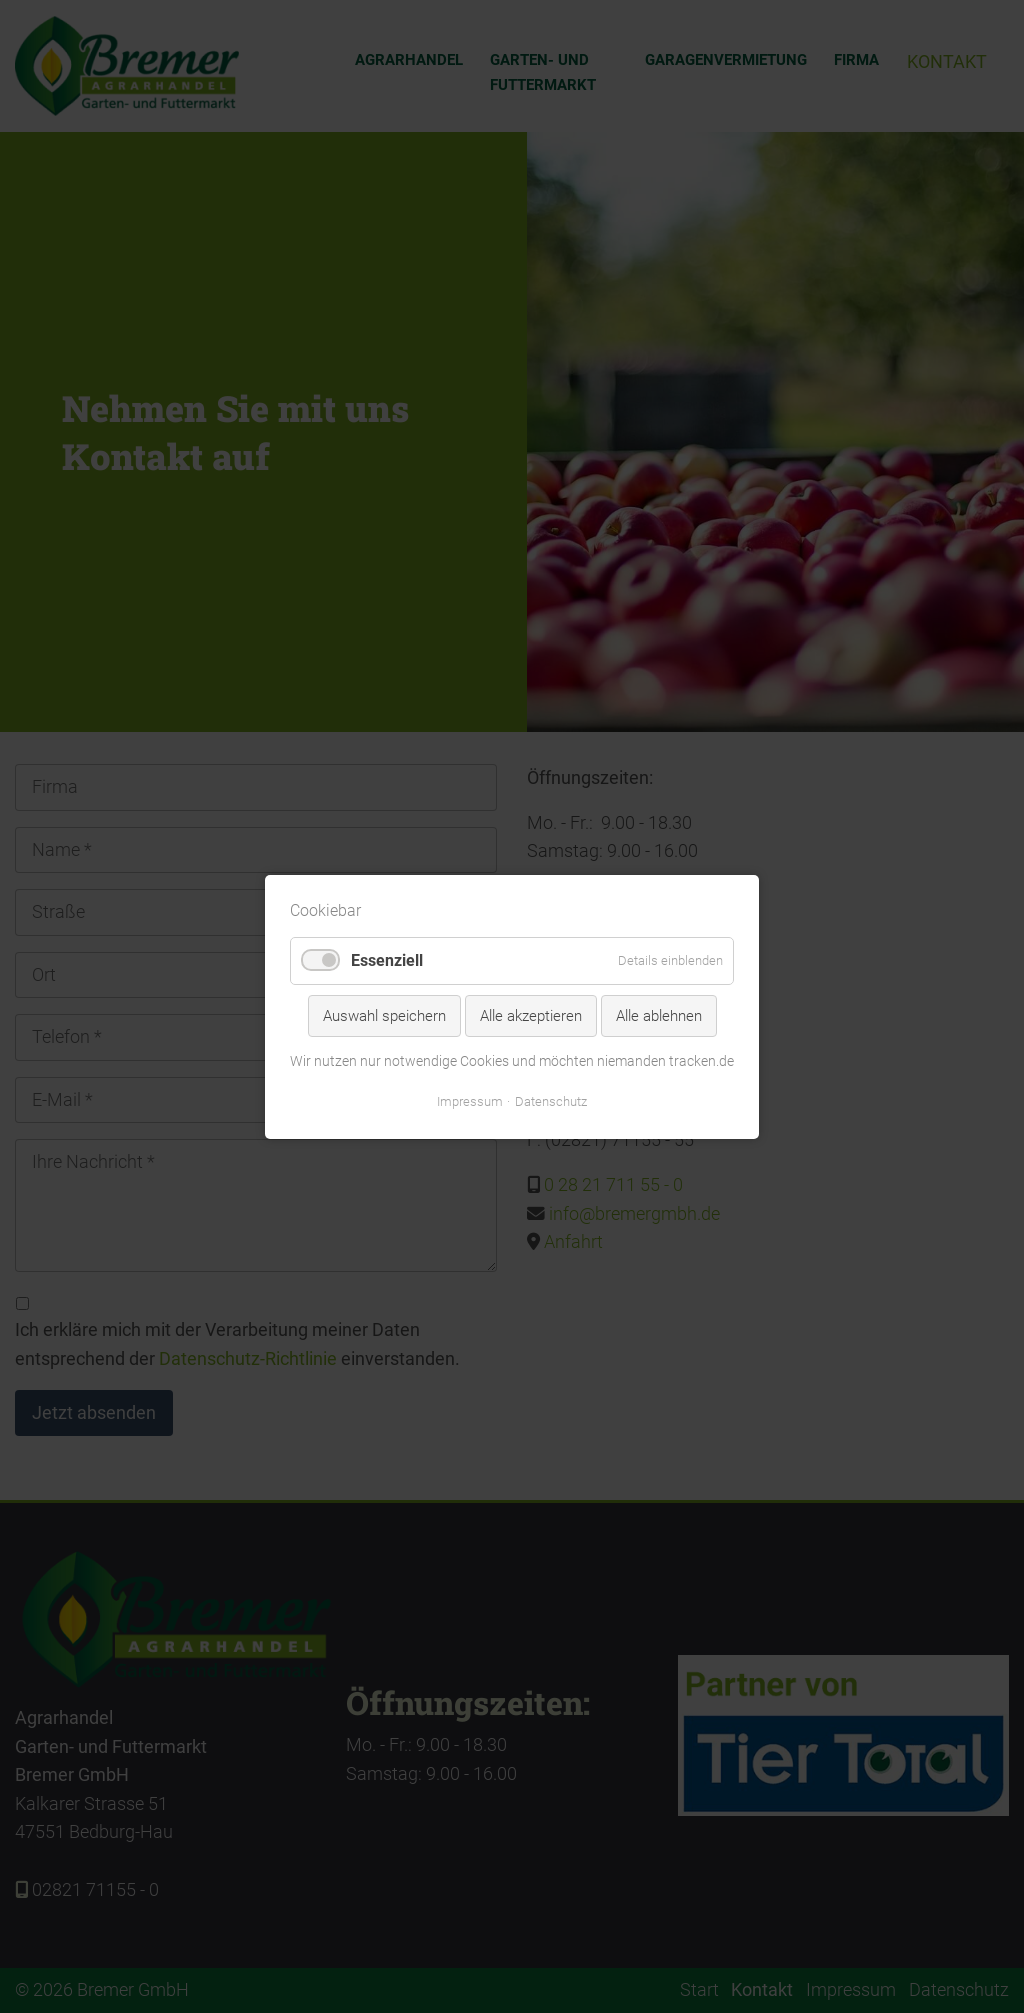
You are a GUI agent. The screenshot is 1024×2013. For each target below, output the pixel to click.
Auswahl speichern (384, 1015)
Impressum (470, 1100)
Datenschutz (551, 1100)
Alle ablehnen (659, 1015)
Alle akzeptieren (531, 1015)
